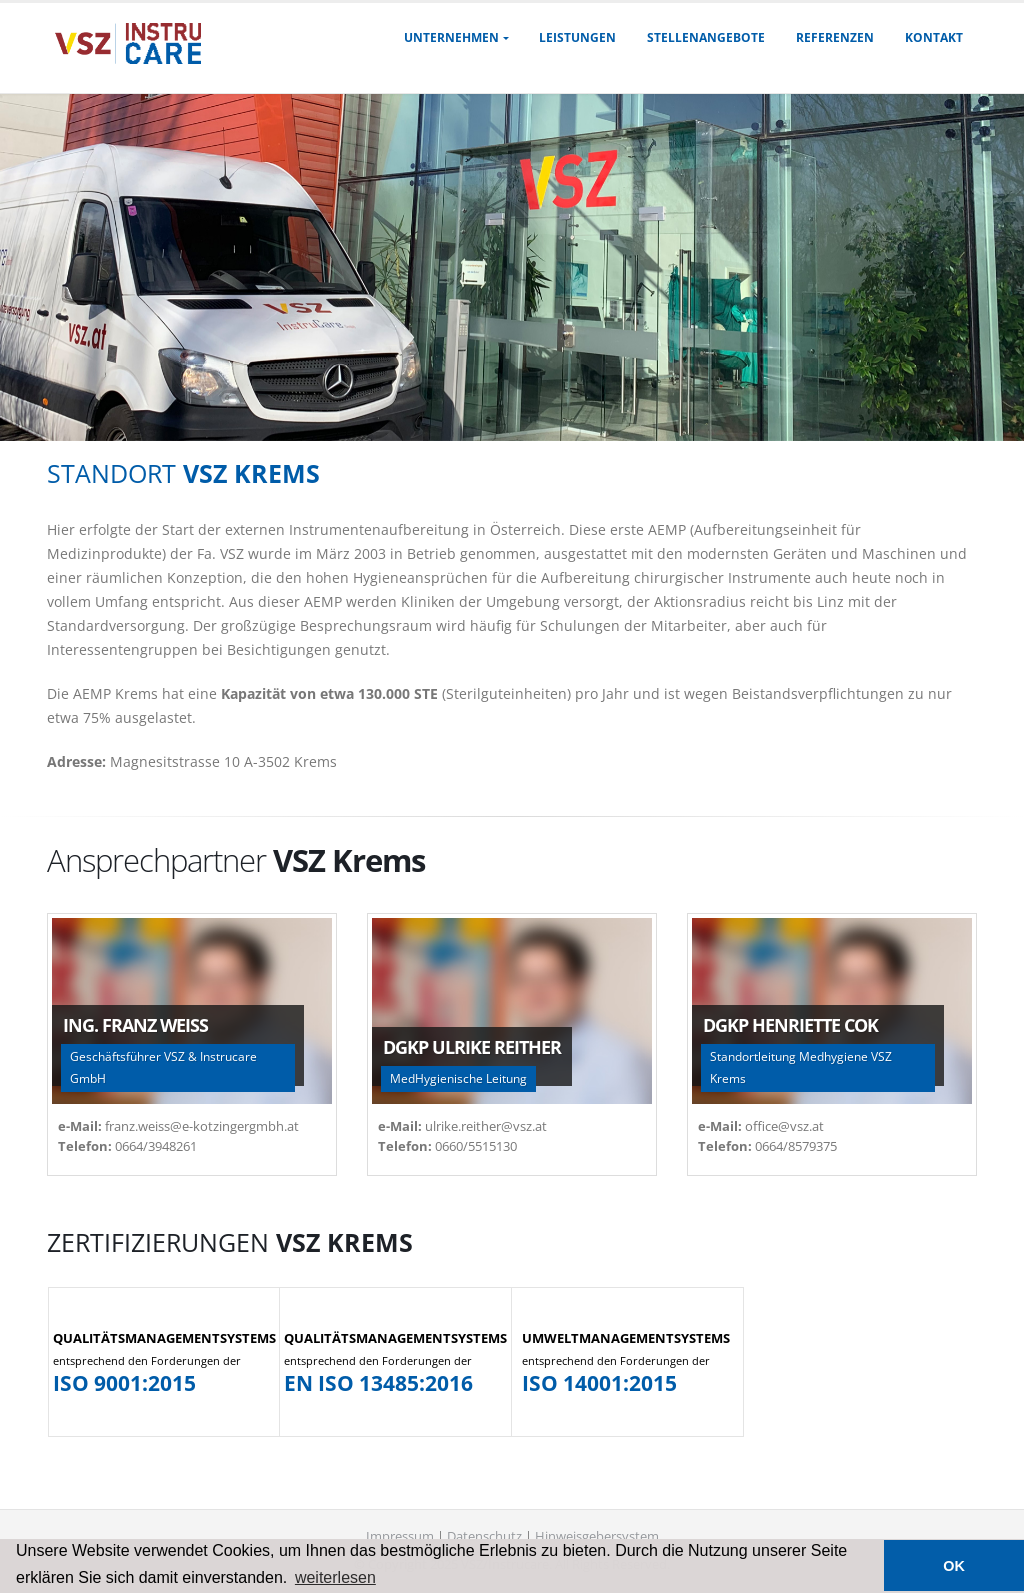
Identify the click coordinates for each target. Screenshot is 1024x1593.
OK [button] (954, 1566)
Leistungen (577, 37)
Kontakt (934, 37)
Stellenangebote (706, 37)
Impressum (400, 1536)
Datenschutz (484, 1536)
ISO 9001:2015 (124, 1382)
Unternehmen (451, 37)
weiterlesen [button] (335, 1577)
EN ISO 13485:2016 (378, 1382)
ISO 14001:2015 (599, 1382)
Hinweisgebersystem (597, 1536)
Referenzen (835, 37)
